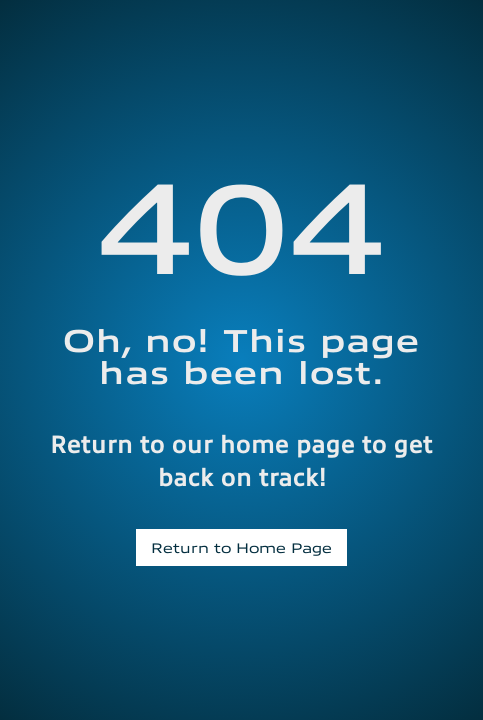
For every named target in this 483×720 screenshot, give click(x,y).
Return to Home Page (241, 547)
